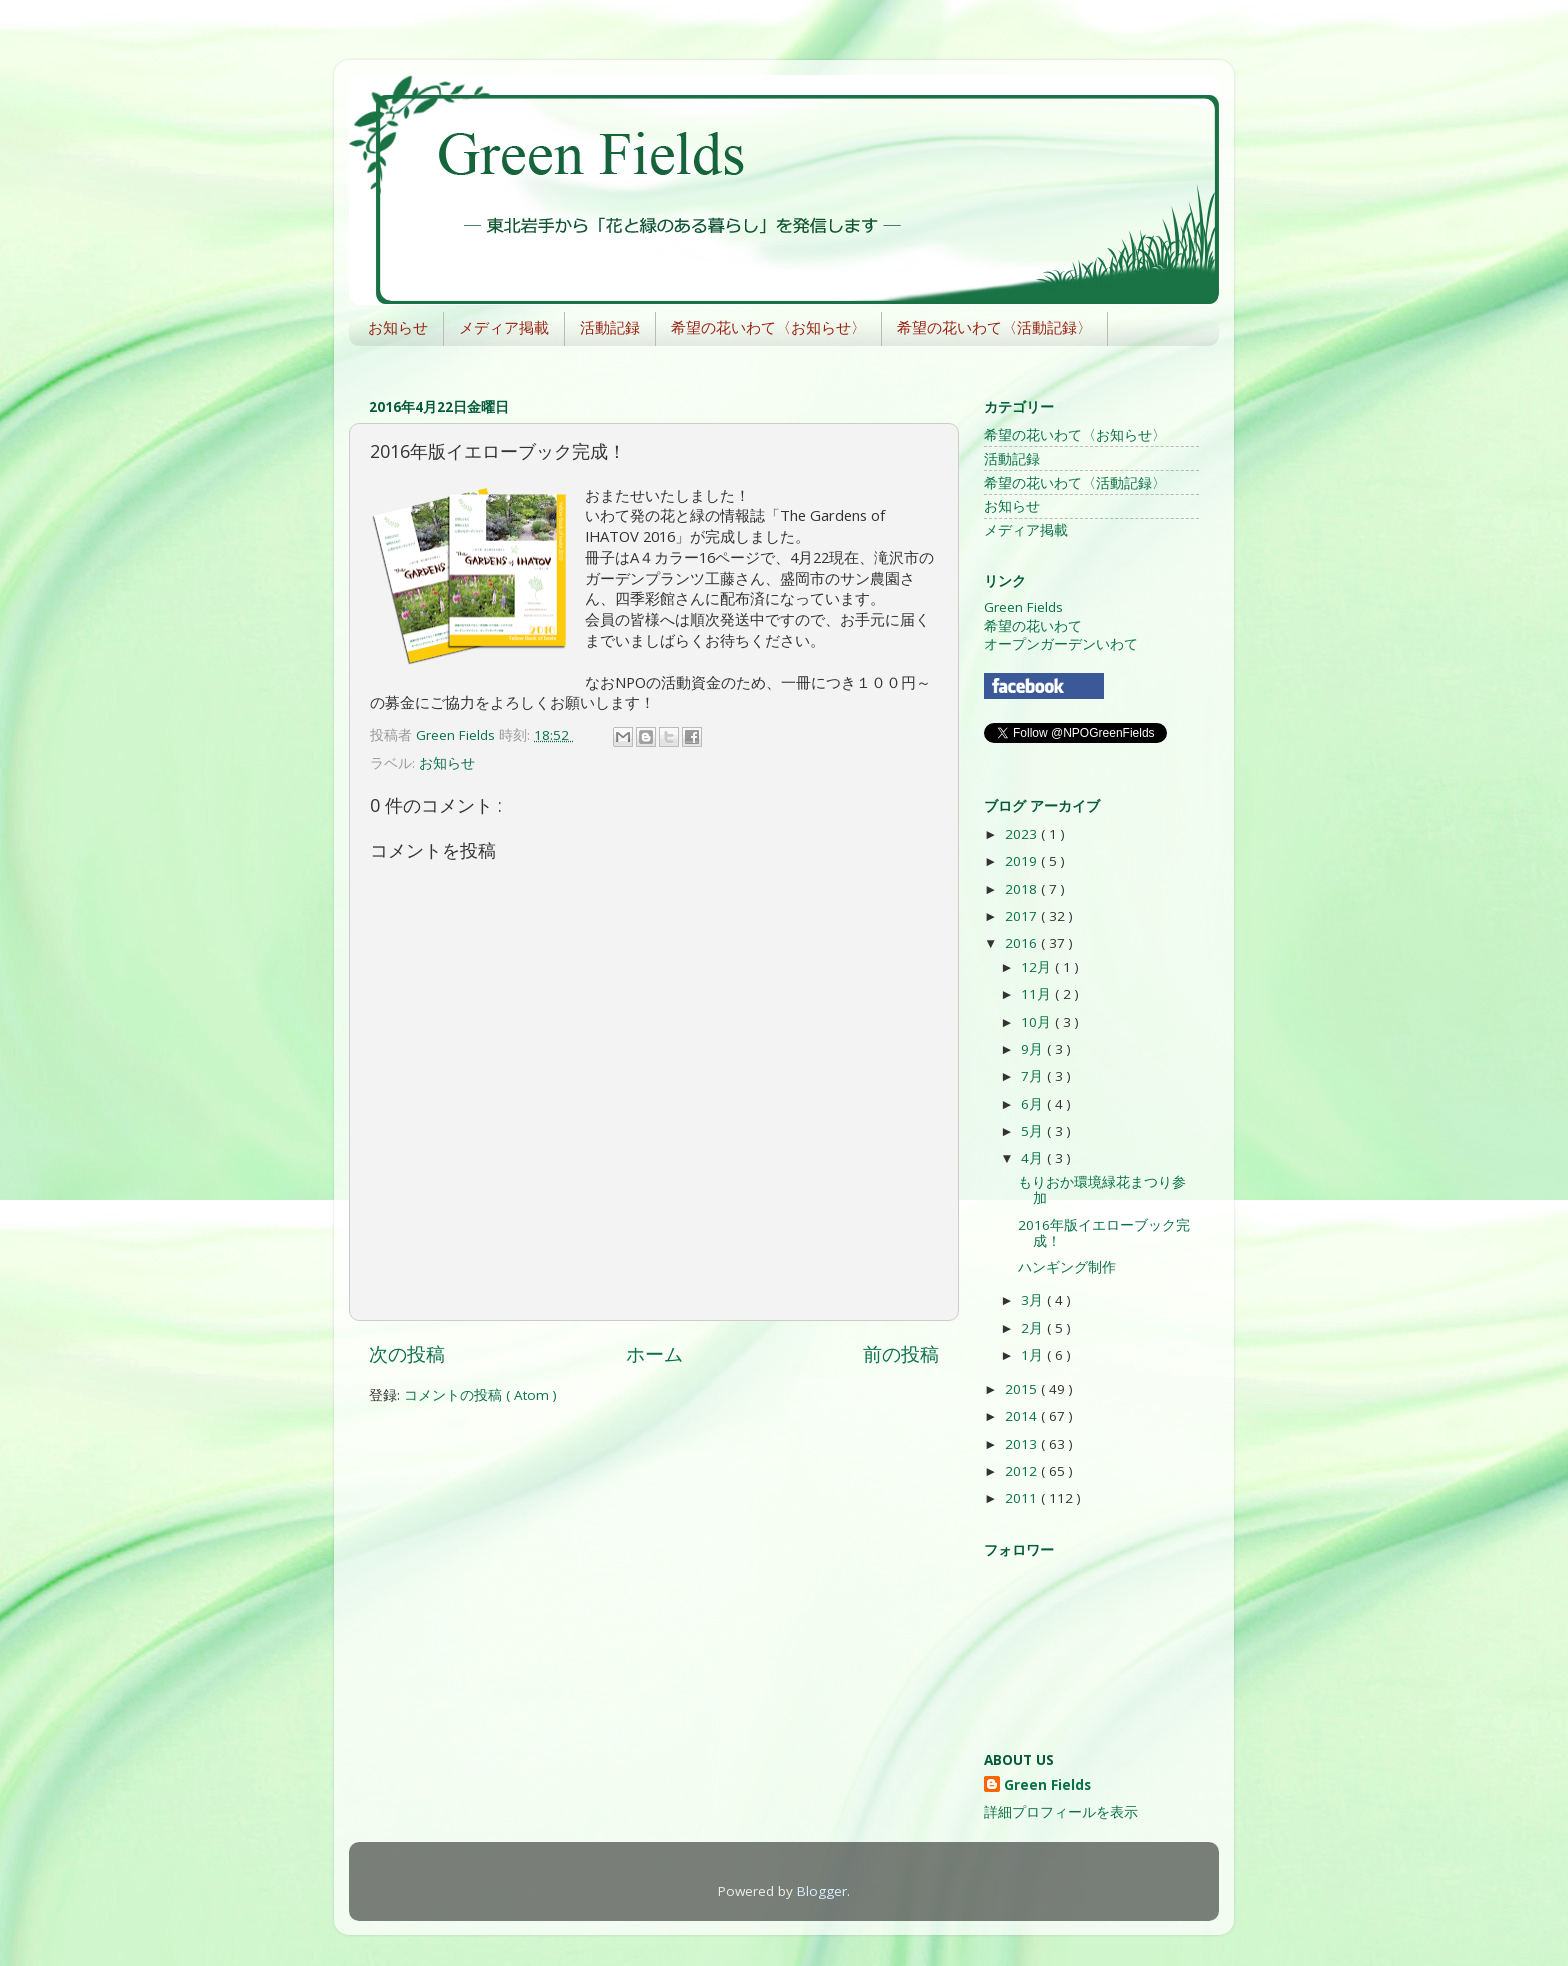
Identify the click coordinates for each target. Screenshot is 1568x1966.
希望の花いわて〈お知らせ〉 (768, 327)
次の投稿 (407, 1354)
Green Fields (1023, 607)
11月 (1038, 994)
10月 (1038, 1022)
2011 (1023, 1498)
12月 (1038, 967)
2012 (1023, 1471)
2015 (1023, 1389)
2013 (1023, 1444)
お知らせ (398, 327)
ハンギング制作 (1067, 1267)
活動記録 (610, 327)
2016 (1023, 943)
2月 (1034, 1328)
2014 (1023, 1416)
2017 (1023, 916)
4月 (1034, 1158)
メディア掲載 (504, 327)
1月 (1034, 1355)
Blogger (822, 1891)
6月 (1034, 1104)
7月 (1034, 1076)
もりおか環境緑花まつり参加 (1102, 1190)
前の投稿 (901, 1354)
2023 (1023, 834)
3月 (1034, 1300)
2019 (1023, 861)
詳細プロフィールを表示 (1061, 1812)
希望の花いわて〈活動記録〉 (994, 327)
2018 (1023, 889)
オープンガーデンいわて (1061, 644)
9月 (1034, 1049)
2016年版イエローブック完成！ (1104, 1233)
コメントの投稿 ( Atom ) (480, 1395)
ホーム (654, 1354)
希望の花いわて (1033, 626)
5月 (1034, 1131)
